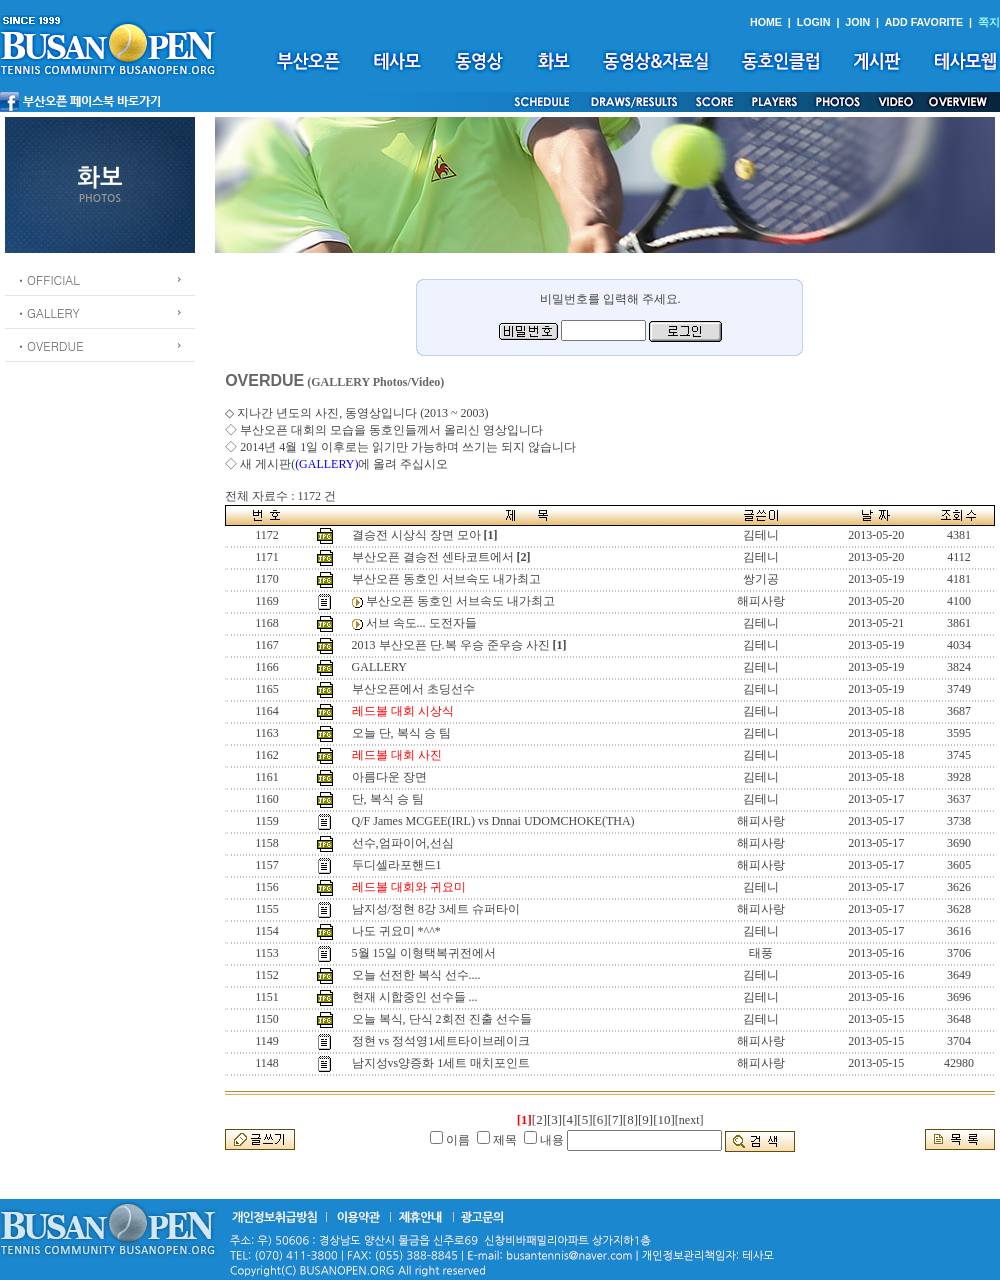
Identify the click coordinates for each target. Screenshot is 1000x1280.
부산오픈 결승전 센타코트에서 (433, 557)
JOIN (857, 22)
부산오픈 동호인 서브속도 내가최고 (446, 579)
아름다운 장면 (389, 777)
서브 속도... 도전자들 (421, 623)
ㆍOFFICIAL (47, 279)
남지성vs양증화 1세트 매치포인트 (441, 1063)
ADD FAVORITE (924, 22)
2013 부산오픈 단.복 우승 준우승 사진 (451, 645)
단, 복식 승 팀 (388, 799)
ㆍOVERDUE (49, 345)
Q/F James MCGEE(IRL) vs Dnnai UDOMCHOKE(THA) (493, 821)
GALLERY (379, 667)
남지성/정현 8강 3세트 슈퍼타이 (436, 909)
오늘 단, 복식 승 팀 (401, 733)
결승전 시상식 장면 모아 (416, 535)
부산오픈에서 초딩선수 (413, 689)
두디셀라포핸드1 (397, 865)
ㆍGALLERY (47, 312)
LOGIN (814, 22)
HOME (766, 22)
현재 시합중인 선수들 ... (415, 997)
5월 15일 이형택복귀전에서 (424, 953)
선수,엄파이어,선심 (403, 843)
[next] (689, 1120)
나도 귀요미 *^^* (396, 931)
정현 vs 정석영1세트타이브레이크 (441, 1041)
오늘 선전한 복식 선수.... (416, 975)
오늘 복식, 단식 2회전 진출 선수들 (442, 1019)
